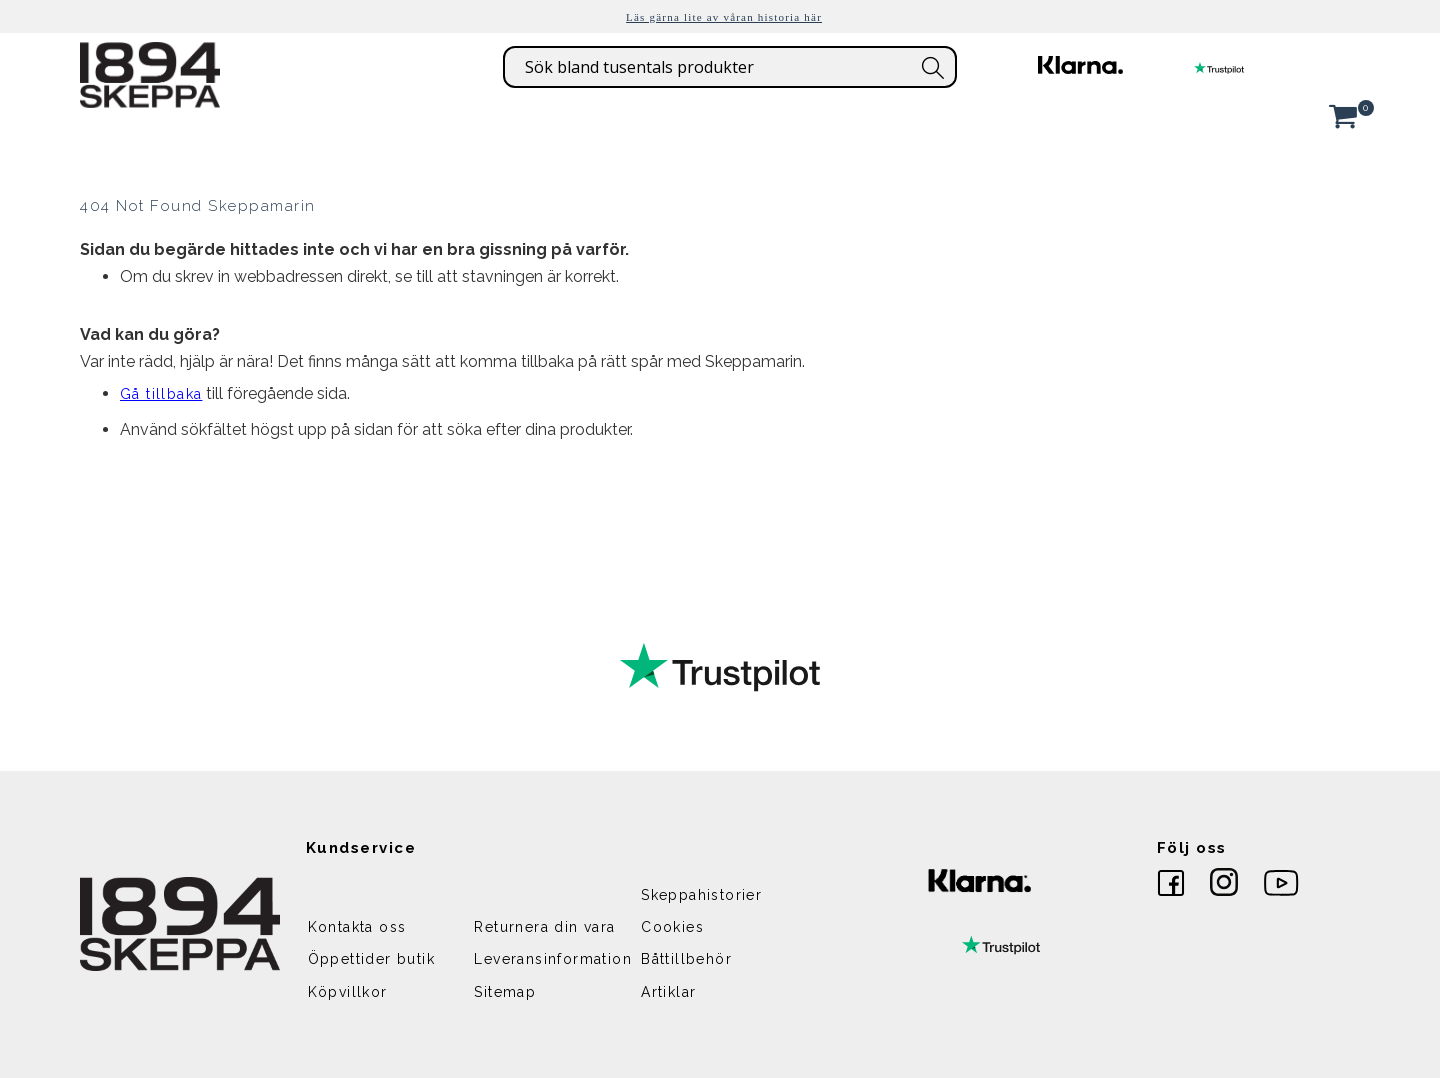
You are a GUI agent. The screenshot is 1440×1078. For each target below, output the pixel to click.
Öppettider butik (371, 959)
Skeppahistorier (701, 895)
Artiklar (668, 992)
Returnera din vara (544, 927)
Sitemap (505, 992)
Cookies (672, 927)
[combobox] (730, 67)
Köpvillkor (348, 992)
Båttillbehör (686, 959)
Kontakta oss (357, 927)
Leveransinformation (553, 959)
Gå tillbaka (161, 394)
